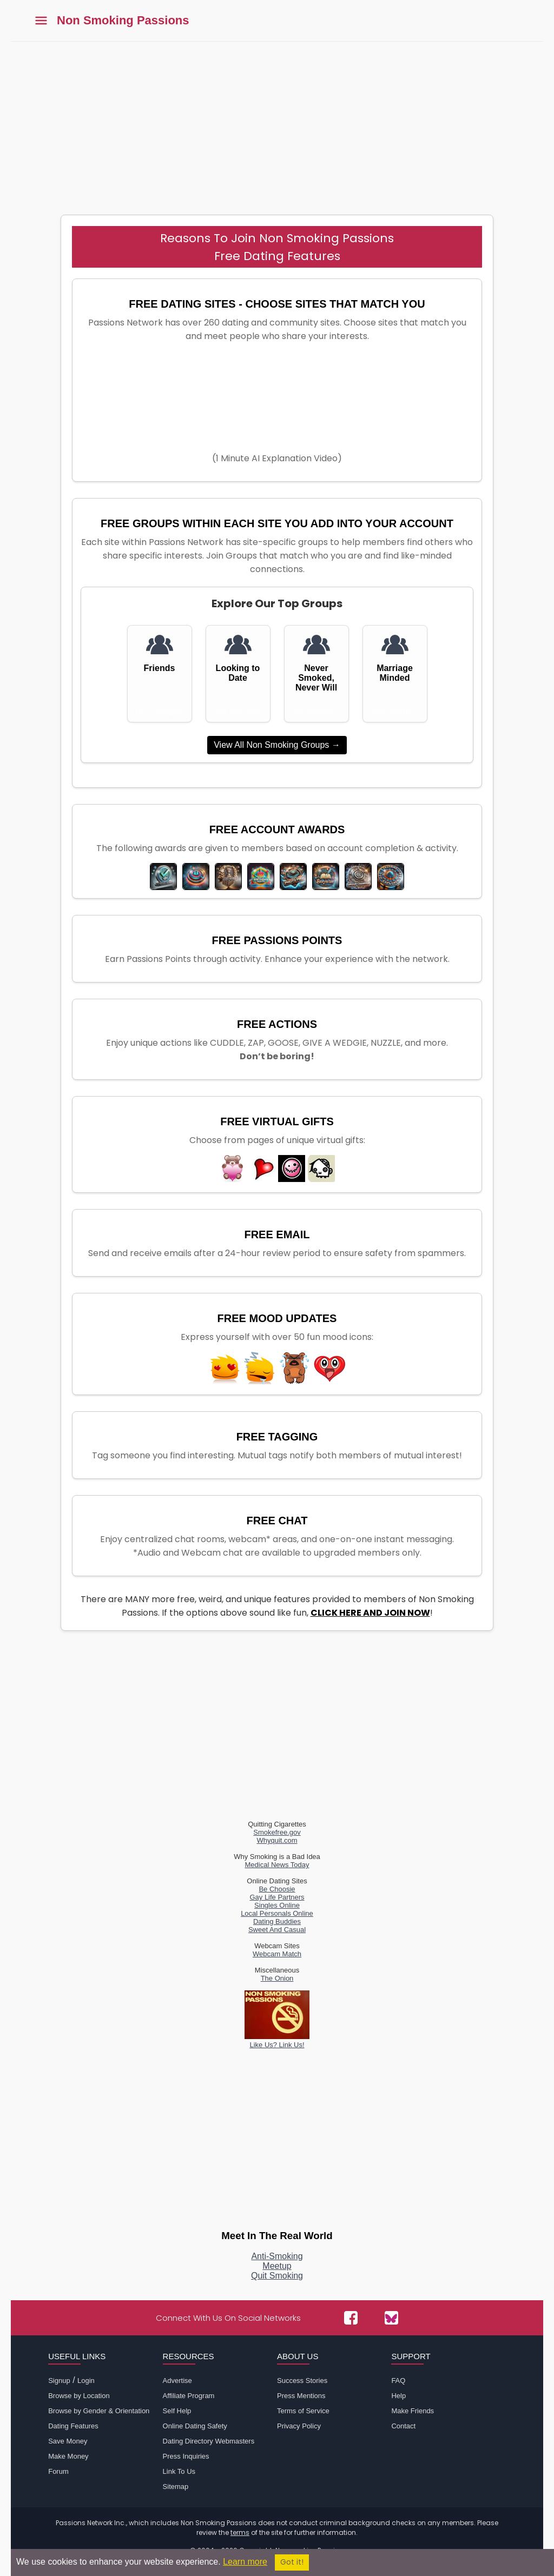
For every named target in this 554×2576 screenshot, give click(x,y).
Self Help (177, 2411)
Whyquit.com (276, 1840)
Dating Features (73, 2426)
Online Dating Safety (195, 2426)
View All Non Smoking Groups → (277, 744)
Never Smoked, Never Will (316, 677)
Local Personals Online (277, 1913)
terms (239, 2532)
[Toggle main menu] (41, 20)
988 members (238, 712)
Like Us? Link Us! (277, 2041)
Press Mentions (301, 2396)
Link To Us (179, 2471)
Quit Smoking (277, 2275)
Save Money (67, 2441)
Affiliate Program (189, 2396)
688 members (395, 712)
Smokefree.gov (276, 1832)
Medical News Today (277, 1865)
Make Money (68, 2456)
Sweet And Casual (277, 1930)
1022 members (159, 712)
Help (398, 2396)
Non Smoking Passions (123, 20)
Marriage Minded (395, 672)
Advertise (177, 2380)
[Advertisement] (277, 122)
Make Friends (412, 2411)
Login (86, 2380)
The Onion (277, 1978)
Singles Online (277, 1905)
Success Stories (302, 2380)
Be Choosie (277, 1889)
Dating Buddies (277, 1921)
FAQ (398, 2380)
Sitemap (176, 2486)
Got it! (292, 2562)
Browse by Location (78, 2396)
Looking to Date (238, 672)
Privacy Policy (299, 2426)
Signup (59, 2380)
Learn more (245, 2561)
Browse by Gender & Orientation (98, 2411)
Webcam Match (277, 1954)
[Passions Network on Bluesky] (391, 2318)
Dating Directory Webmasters (209, 2441)
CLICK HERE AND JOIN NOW (370, 1612)
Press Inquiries (186, 2456)
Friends (159, 668)
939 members (316, 712)
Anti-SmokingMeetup (276, 2261)
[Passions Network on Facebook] (351, 2318)
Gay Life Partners (276, 1897)
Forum (58, 2471)
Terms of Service (303, 2411)
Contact (403, 2426)
